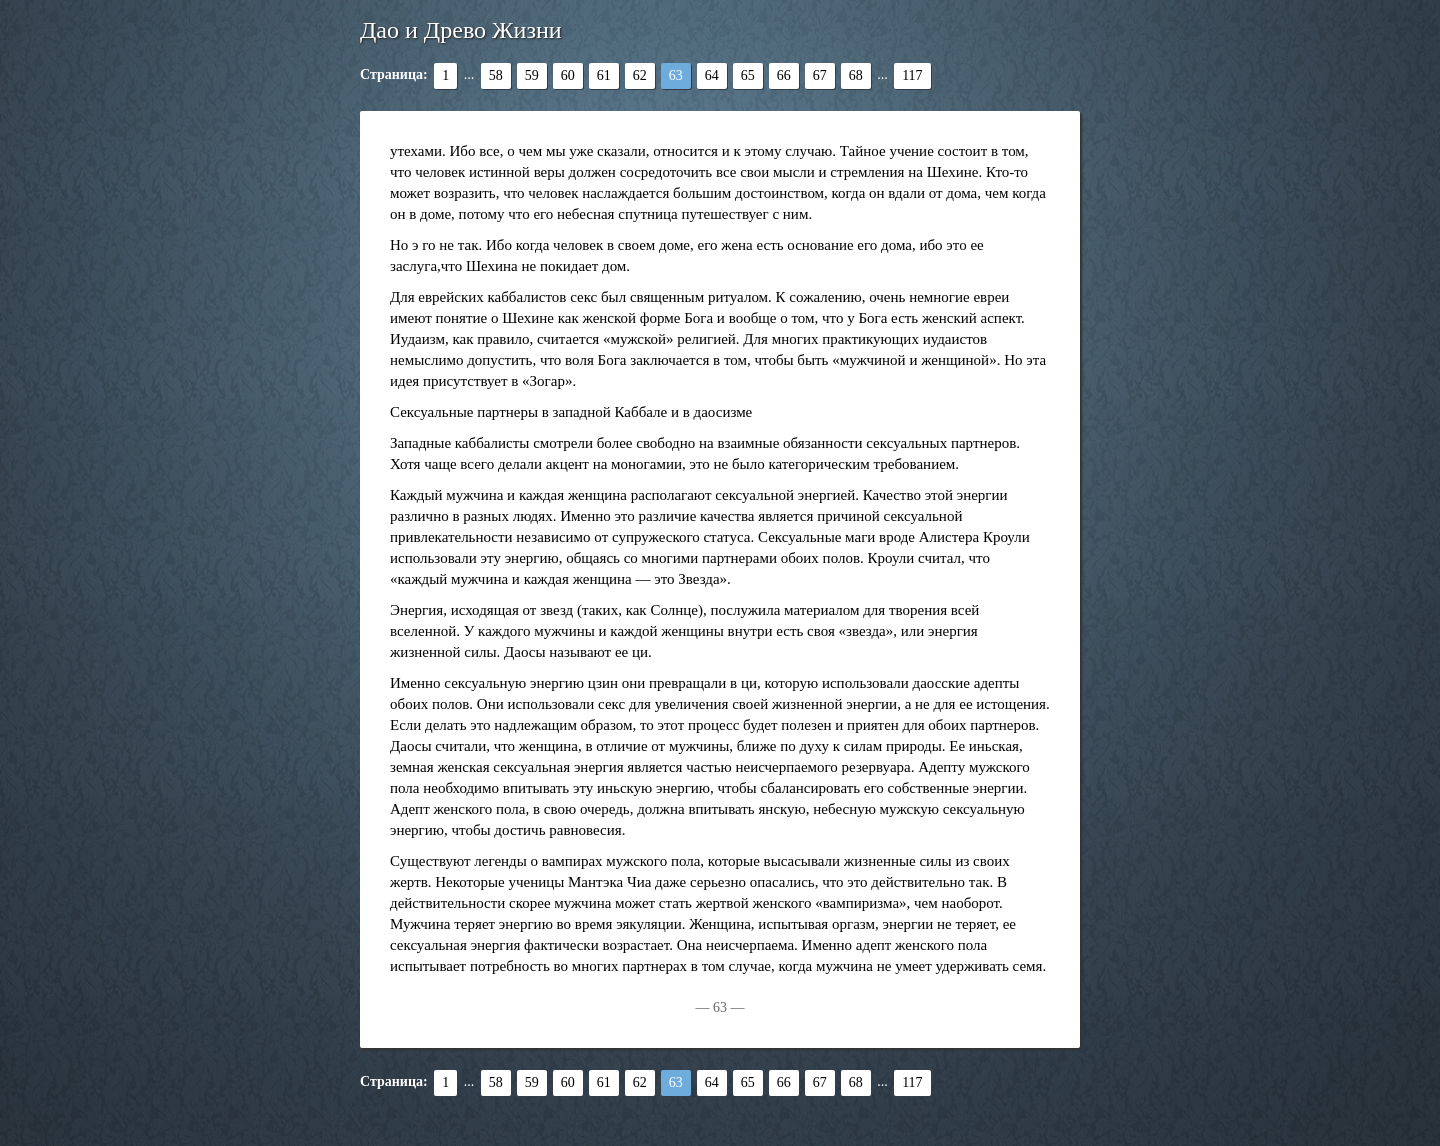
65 (748, 75)
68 (856, 75)
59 (532, 75)
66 (784, 75)
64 (712, 75)
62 (640, 75)
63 (676, 75)
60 (568, 75)
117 (912, 75)
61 (604, 75)
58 (496, 75)
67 (820, 75)
